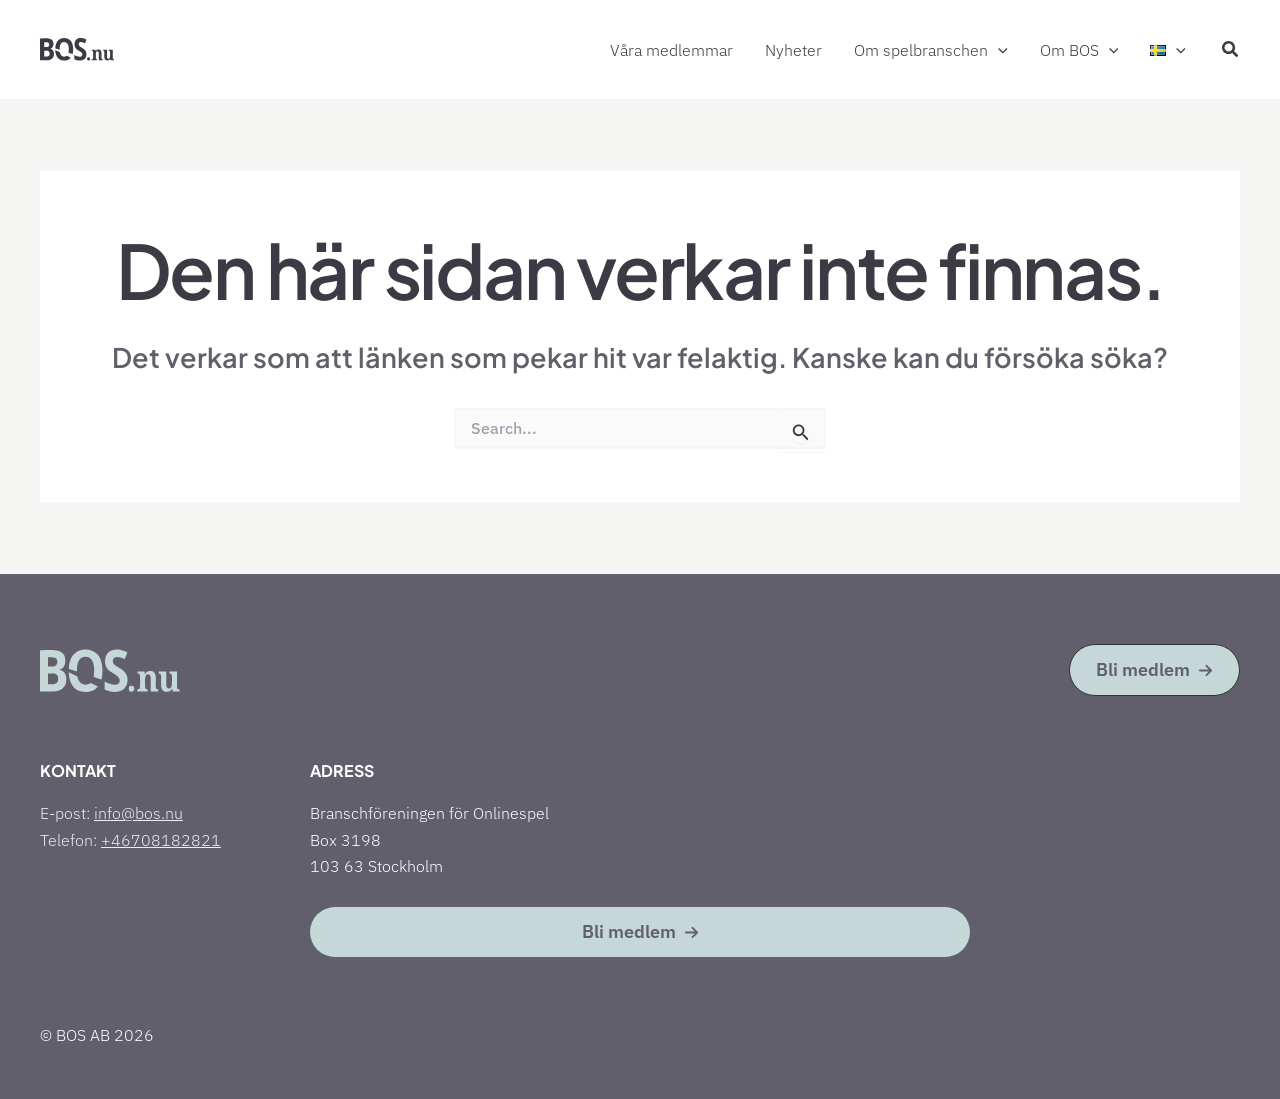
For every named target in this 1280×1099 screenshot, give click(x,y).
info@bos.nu (138, 813)
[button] (998, 51)
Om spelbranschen (931, 51)
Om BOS (1079, 51)
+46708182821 (161, 840)
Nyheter (793, 50)
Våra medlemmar (671, 50)
